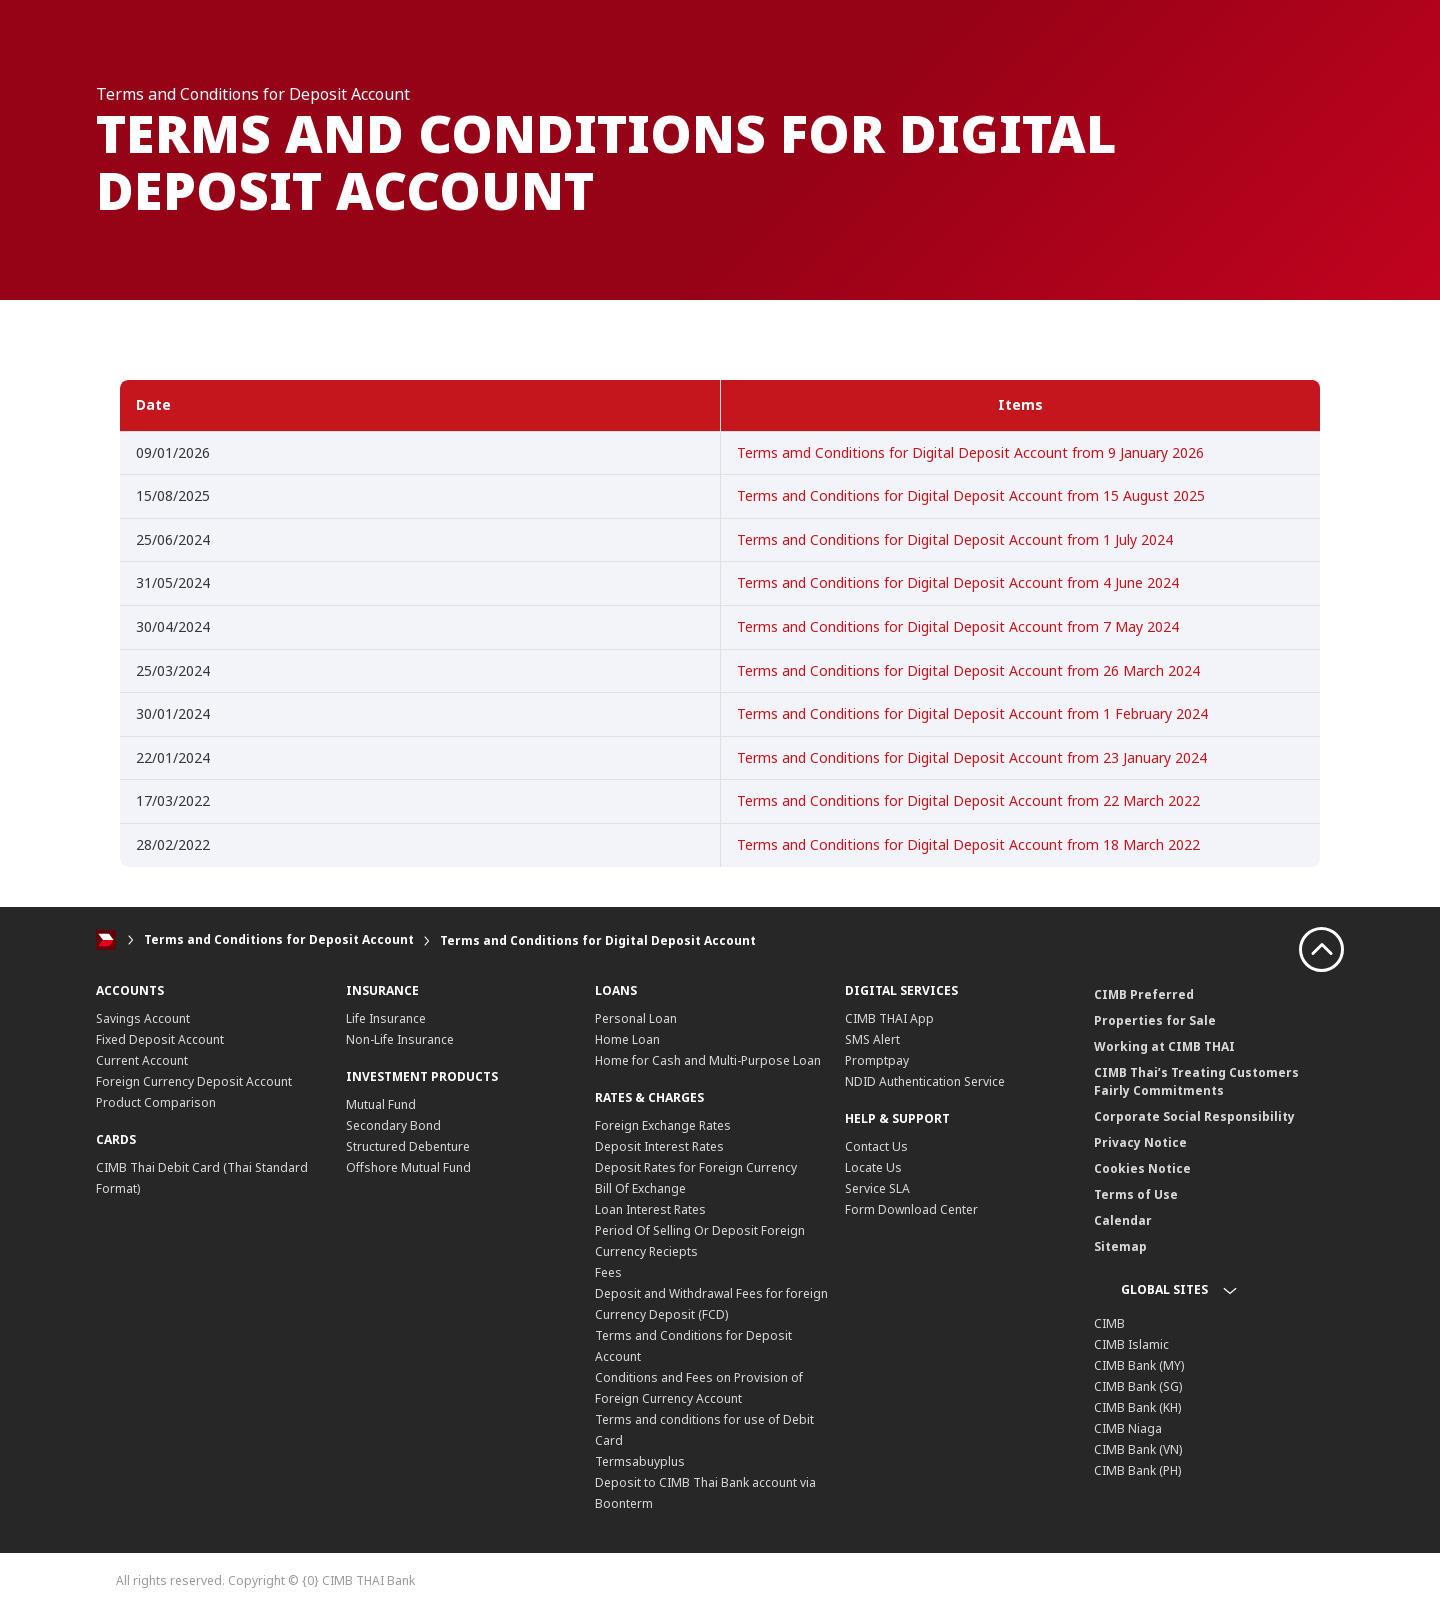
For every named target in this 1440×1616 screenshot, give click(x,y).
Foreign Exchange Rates (663, 1125)
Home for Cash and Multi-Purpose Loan (708, 1060)
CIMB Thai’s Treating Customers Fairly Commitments (1196, 1081)
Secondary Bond (393, 1125)
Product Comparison (156, 1102)
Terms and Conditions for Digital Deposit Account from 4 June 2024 (958, 582)
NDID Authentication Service (925, 1081)
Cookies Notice (1142, 1168)
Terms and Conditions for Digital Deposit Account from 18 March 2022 (968, 844)
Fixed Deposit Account (160, 1039)
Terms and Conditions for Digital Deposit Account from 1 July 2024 (955, 539)
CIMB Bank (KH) (1137, 1407)
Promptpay (877, 1060)
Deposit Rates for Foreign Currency (696, 1167)
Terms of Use (1136, 1194)
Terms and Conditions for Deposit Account (279, 940)
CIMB (1109, 1323)
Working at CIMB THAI (1164, 1046)
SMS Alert (872, 1039)
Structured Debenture (408, 1146)
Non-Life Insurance (400, 1039)
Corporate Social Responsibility (1194, 1116)
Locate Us (873, 1167)
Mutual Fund (381, 1104)
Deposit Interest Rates (659, 1146)
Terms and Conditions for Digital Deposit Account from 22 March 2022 (968, 800)
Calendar (1123, 1220)
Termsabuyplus (640, 1461)
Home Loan (627, 1039)
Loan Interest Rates (650, 1209)
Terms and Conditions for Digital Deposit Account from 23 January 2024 (972, 757)
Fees (608, 1272)
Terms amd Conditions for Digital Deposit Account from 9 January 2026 (970, 452)
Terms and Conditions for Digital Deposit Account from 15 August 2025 (971, 495)
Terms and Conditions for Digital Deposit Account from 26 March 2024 (968, 670)
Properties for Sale (1155, 1020)
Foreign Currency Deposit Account (194, 1081)
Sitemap (1120, 1246)
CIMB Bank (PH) (1137, 1470)
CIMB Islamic (1131, 1344)
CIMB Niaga (1128, 1428)
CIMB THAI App (889, 1018)
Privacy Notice (1140, 1142)
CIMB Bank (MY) (1139, 1365)
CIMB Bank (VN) (1138, 1449)
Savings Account (143, 1018)
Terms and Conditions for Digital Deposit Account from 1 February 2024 (972, 713)
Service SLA (877, 1188)
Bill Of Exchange (640, 1188)
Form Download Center (911, 1209)
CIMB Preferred (1144, 994)
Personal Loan (636, 1018)
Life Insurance (386, 1018)
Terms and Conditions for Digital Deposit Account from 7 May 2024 (958, 626)
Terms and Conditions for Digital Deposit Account (598, 940)
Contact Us (876, 1146)
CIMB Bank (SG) (1138, 1386)
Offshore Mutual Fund (408, 1167)
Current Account (142, 1060)
